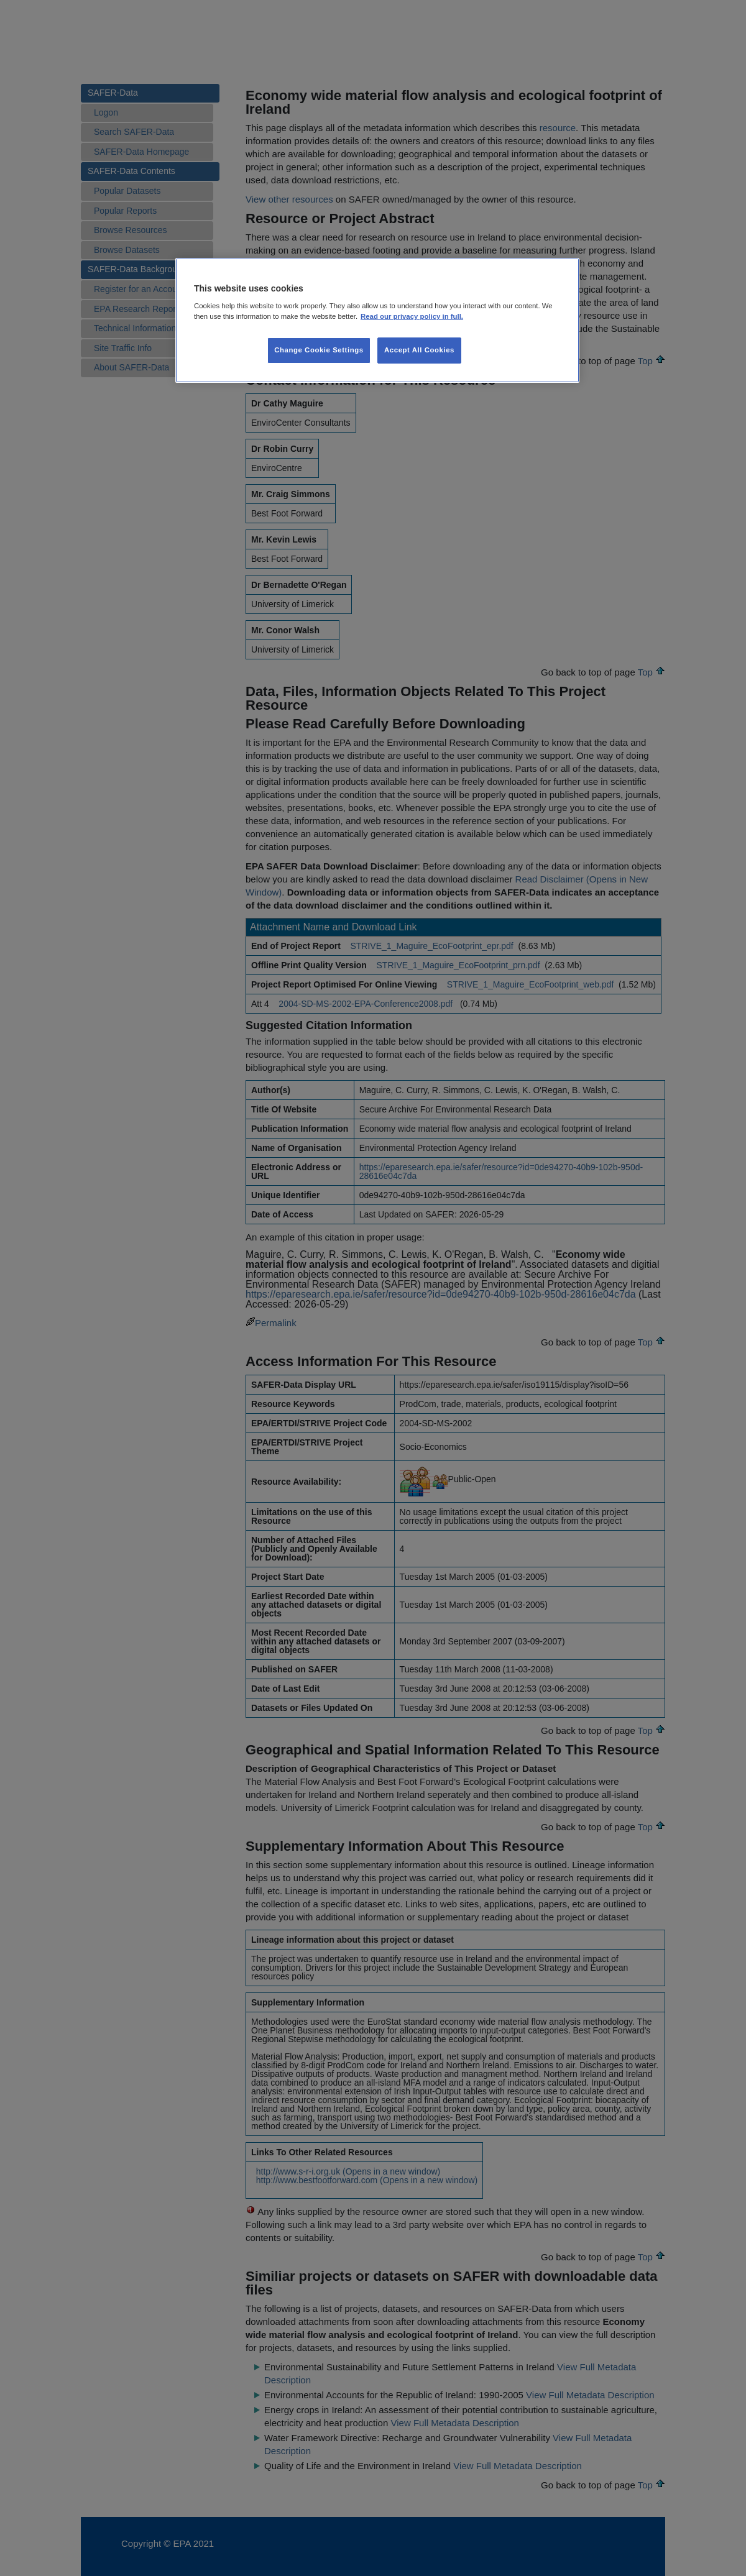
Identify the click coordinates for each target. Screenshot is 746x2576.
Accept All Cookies (419, 350)
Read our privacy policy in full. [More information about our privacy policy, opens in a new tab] (412, 316)
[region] (377, 320)
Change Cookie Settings (318, 350)
